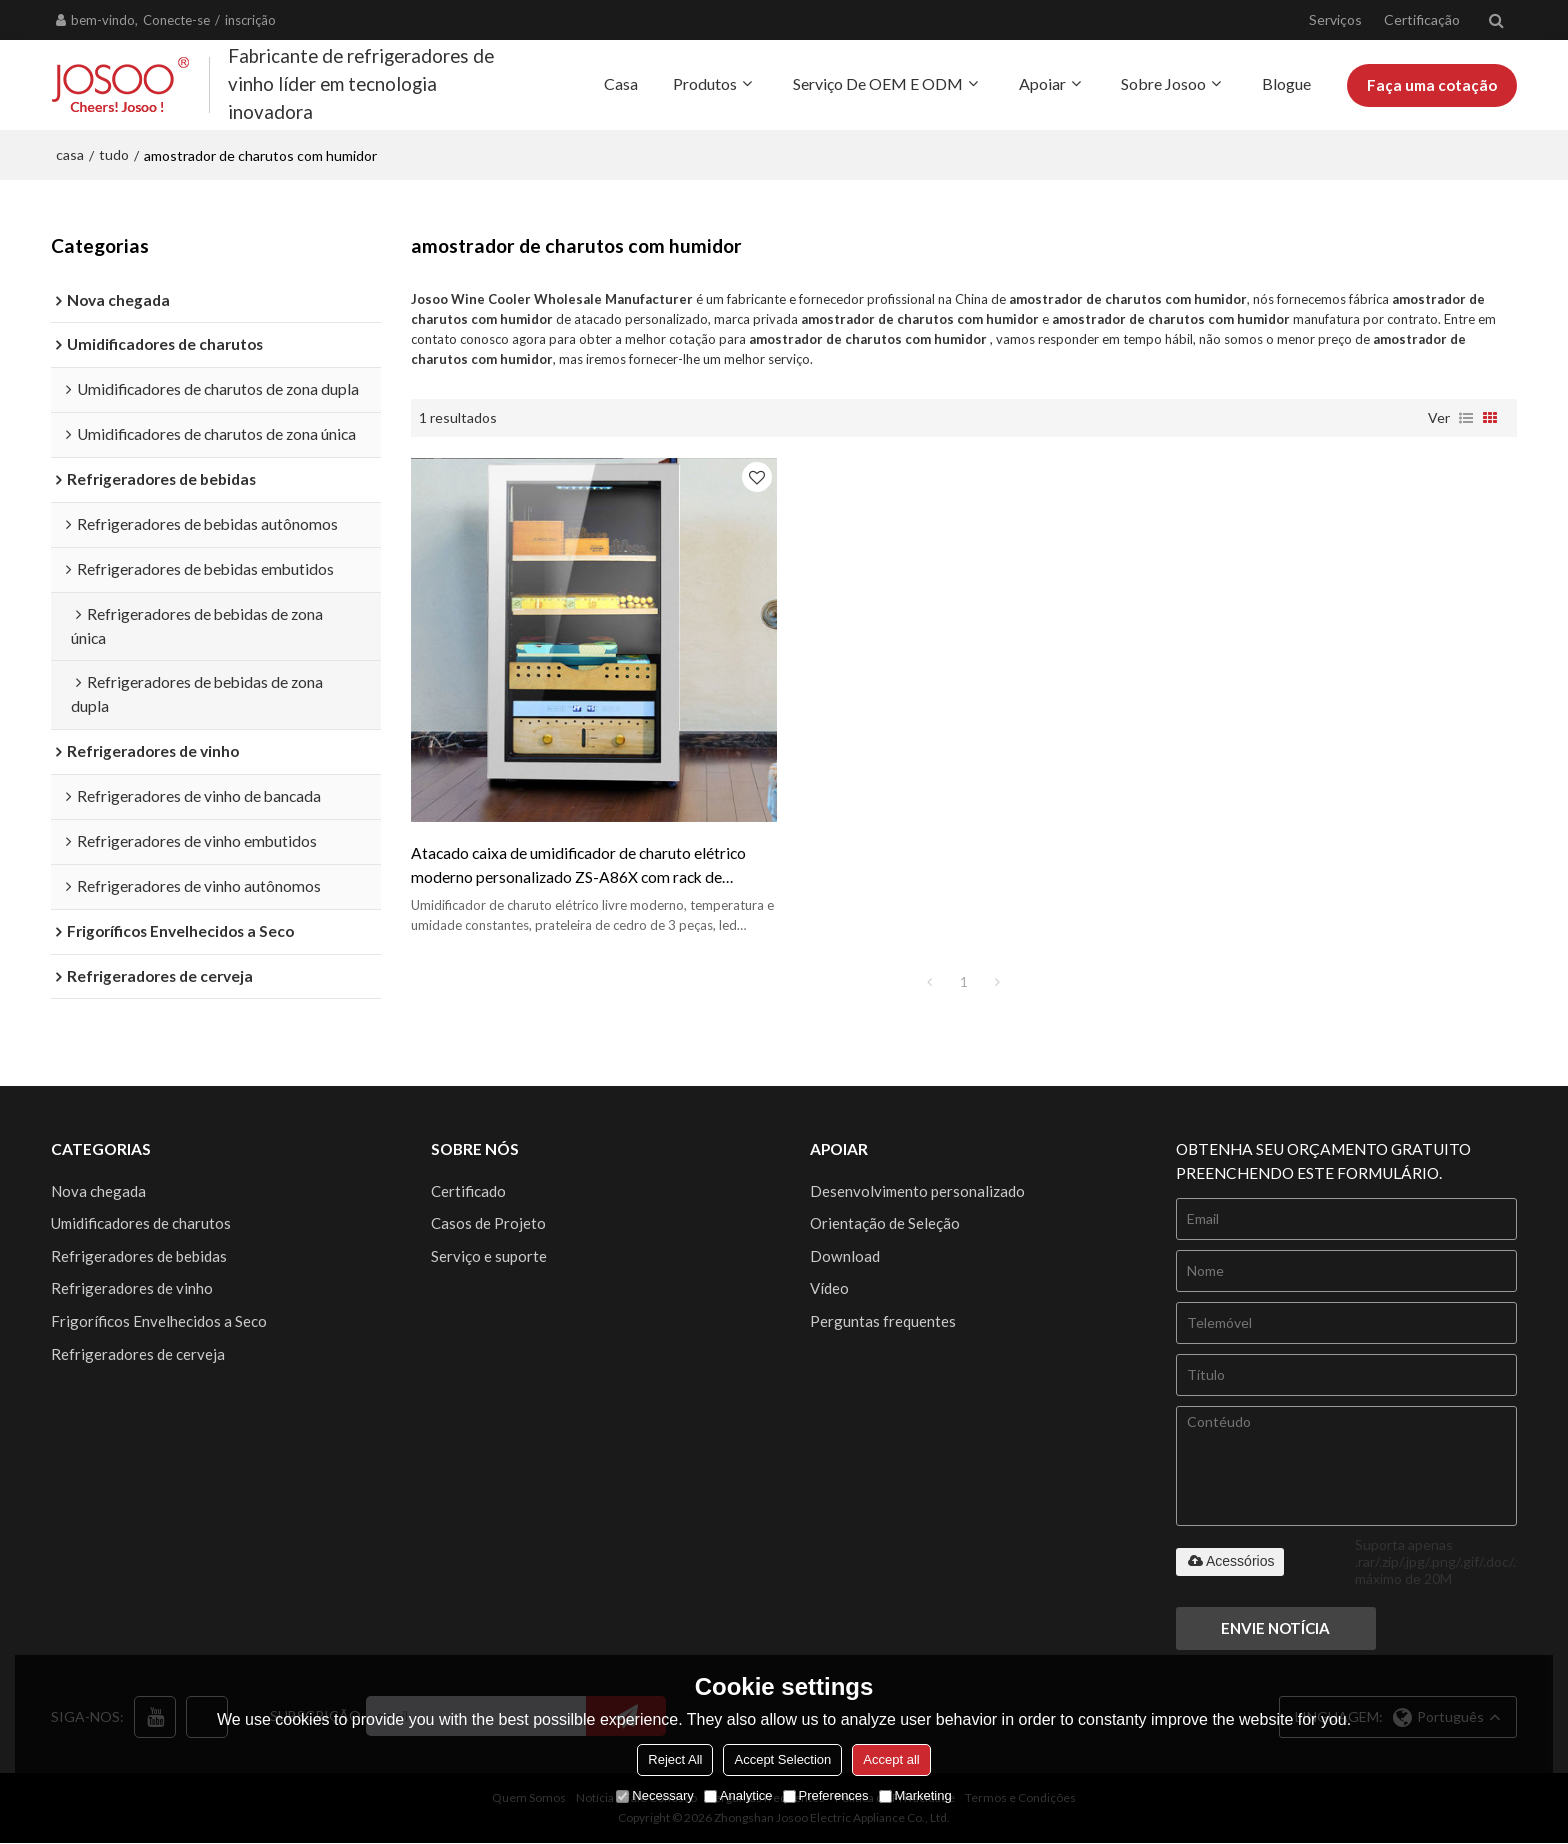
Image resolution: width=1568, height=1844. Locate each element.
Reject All (675, 1759)
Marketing (915, 1795)
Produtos (705, 83)
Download (845, 1256)
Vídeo (829, 1289)
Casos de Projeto (488, 1223)
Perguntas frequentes (883, 1322)
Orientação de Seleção (885, 1223)
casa (70, 154)
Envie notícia (1277, 1629)
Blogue (1286, 83)
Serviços (1335, 19)
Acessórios (1230, 1561)
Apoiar (1042, 83)
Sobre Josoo (1163, 83)
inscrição (250, 20)
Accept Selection (782, 1759)
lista (1466, 417)
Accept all (891, 1759)
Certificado (468, 1191)
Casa (621, 83)
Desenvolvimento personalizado (917, 1191)
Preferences (826, 1795)
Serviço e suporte (489, 1256)
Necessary (654, 1795)
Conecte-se (176, 20)
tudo (114, 154)
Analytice (738, 1795)
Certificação (1422, 19)
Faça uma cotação (1432, 85)
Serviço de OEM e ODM (878, 83)
